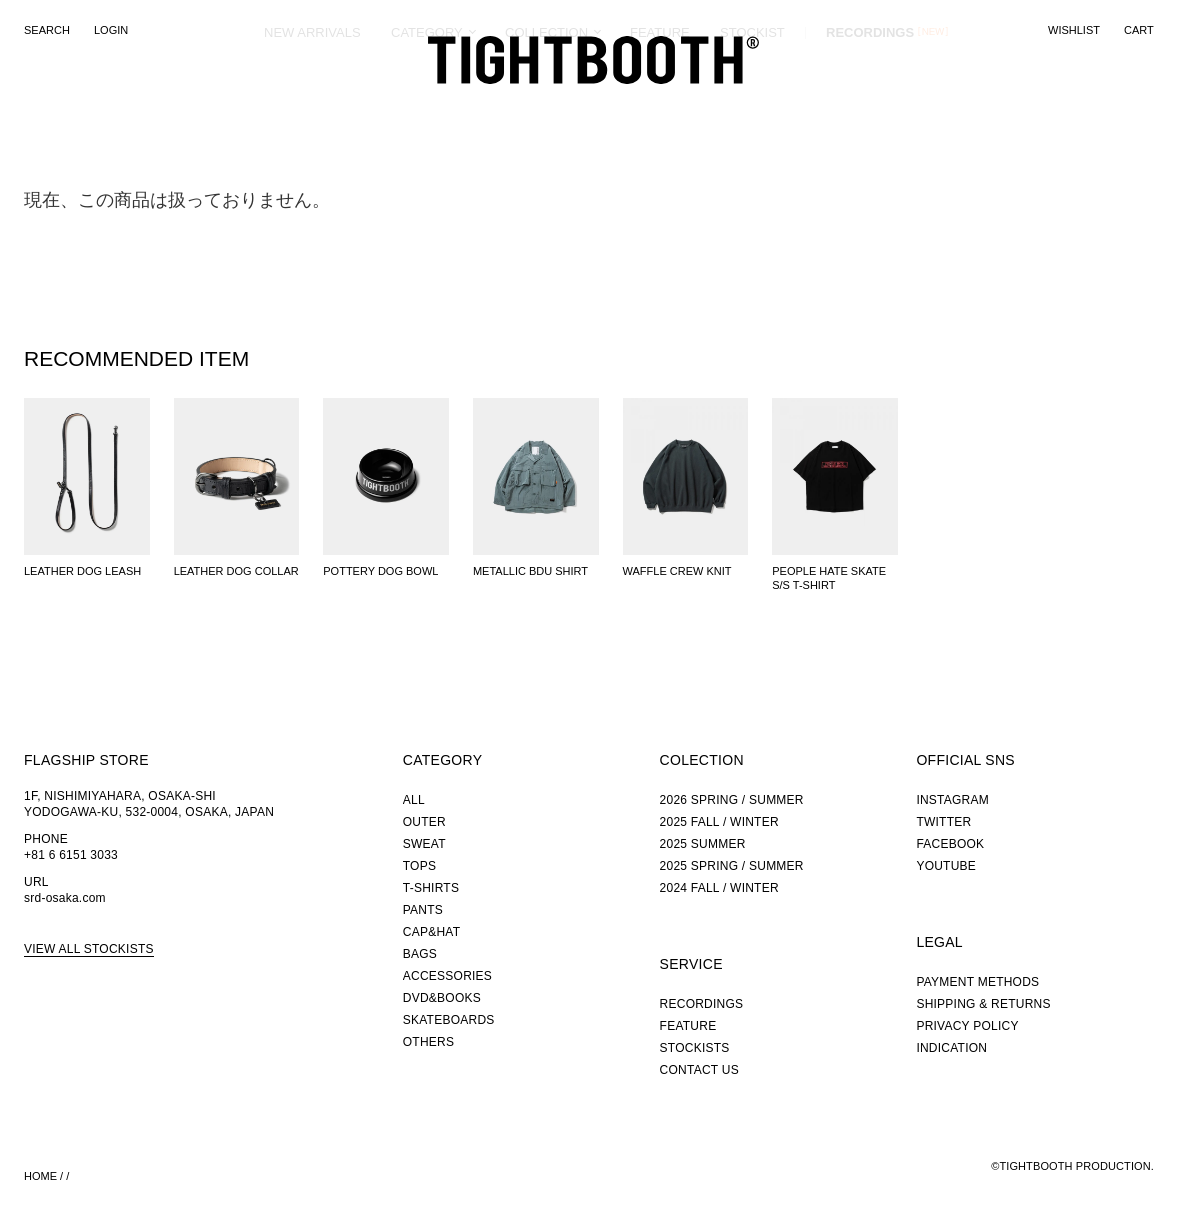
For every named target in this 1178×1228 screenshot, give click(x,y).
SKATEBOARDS (449, 1020)
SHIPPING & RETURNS (983, 1004)
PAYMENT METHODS (977, 982)
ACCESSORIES (447, 976)
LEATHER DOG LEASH (82, 571)
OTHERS (428, 1042)
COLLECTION (546, 104)
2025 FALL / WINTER (719, 822)
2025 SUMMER (703, 844)
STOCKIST (752, 104)
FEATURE (660, 104)
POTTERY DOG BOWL (380, 571)
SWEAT (424, 844)
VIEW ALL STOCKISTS (89, 949)
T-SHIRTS (431, 888)
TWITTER (943, 822)
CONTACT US (699, 1070)
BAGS (420, 954)
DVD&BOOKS (442, 998)
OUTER (424, 822)
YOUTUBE (946, 866)
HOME (40, 1176)
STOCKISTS (695, 1048)
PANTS (423, 910)
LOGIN (111, 30)
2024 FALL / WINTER (719, 888)
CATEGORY (427, 104)
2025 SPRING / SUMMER (732, 866)
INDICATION (951, 1048)
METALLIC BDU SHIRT (530, 571)
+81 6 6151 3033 (71, 855)
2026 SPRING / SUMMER (732, 800)
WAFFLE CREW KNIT (677, 571)
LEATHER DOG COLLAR (236, 571)
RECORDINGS (870, 104)
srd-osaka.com (65, 898)
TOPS (419, 866)
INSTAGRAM (952, 800)
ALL (414, 800)
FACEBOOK (950, 844)
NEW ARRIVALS (312, 104)
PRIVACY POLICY (967, 1026)
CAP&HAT (431, 932)
